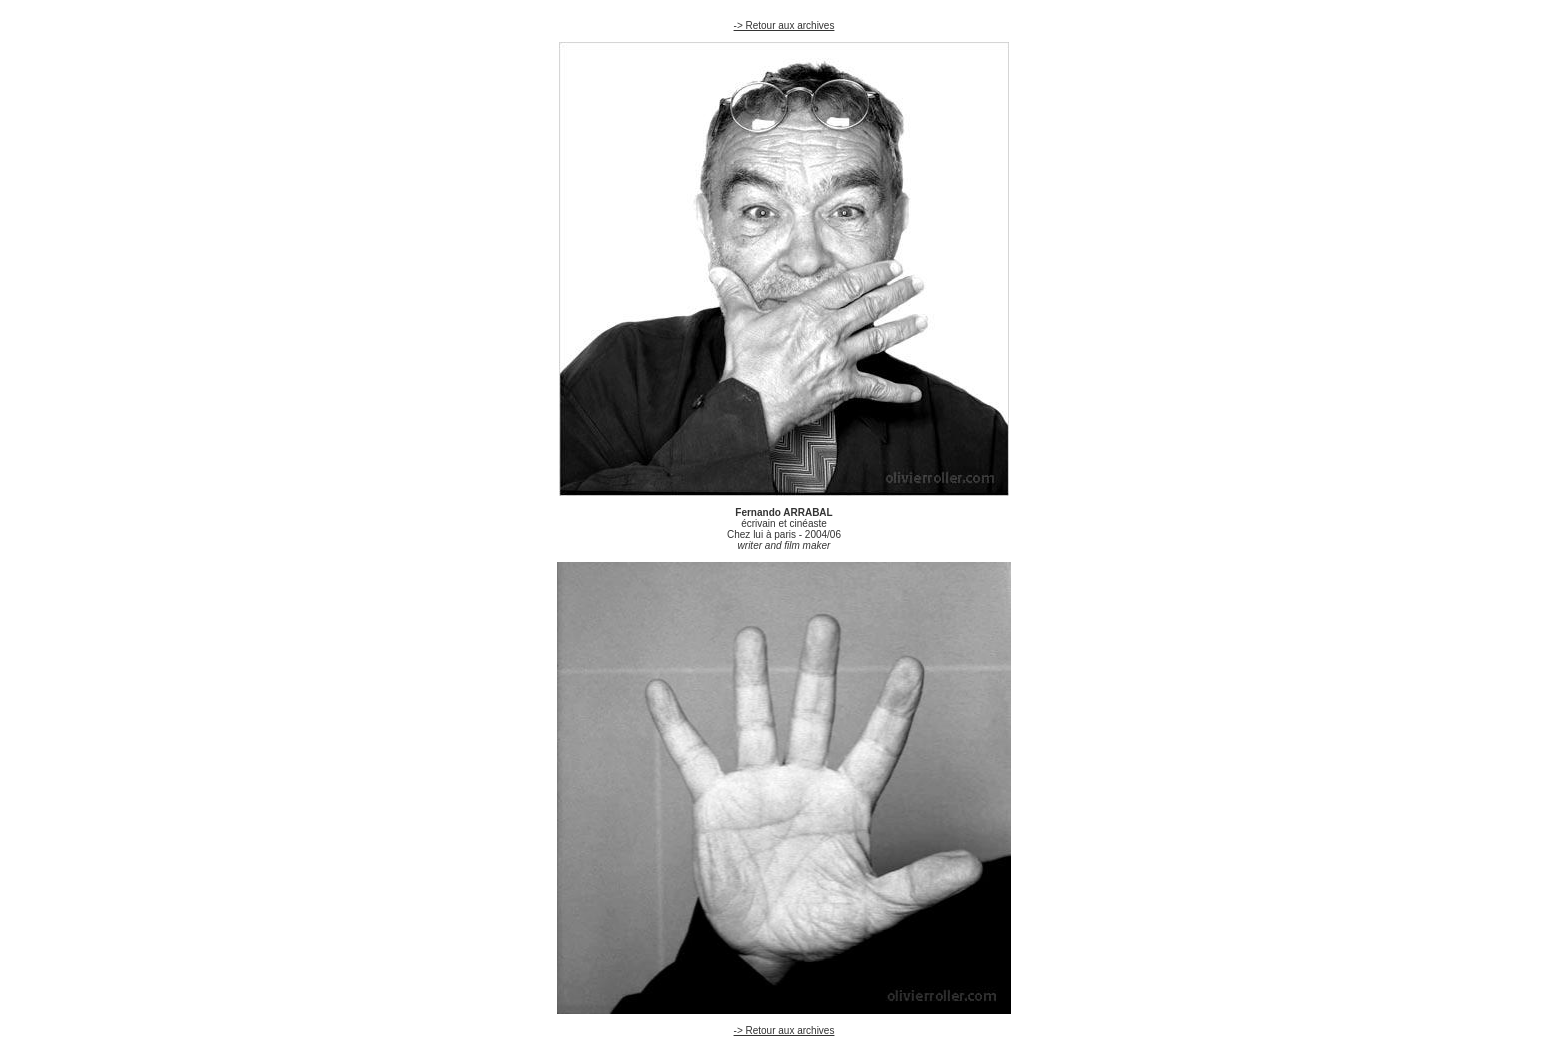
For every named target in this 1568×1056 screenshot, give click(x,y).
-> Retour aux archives (784, 25)
